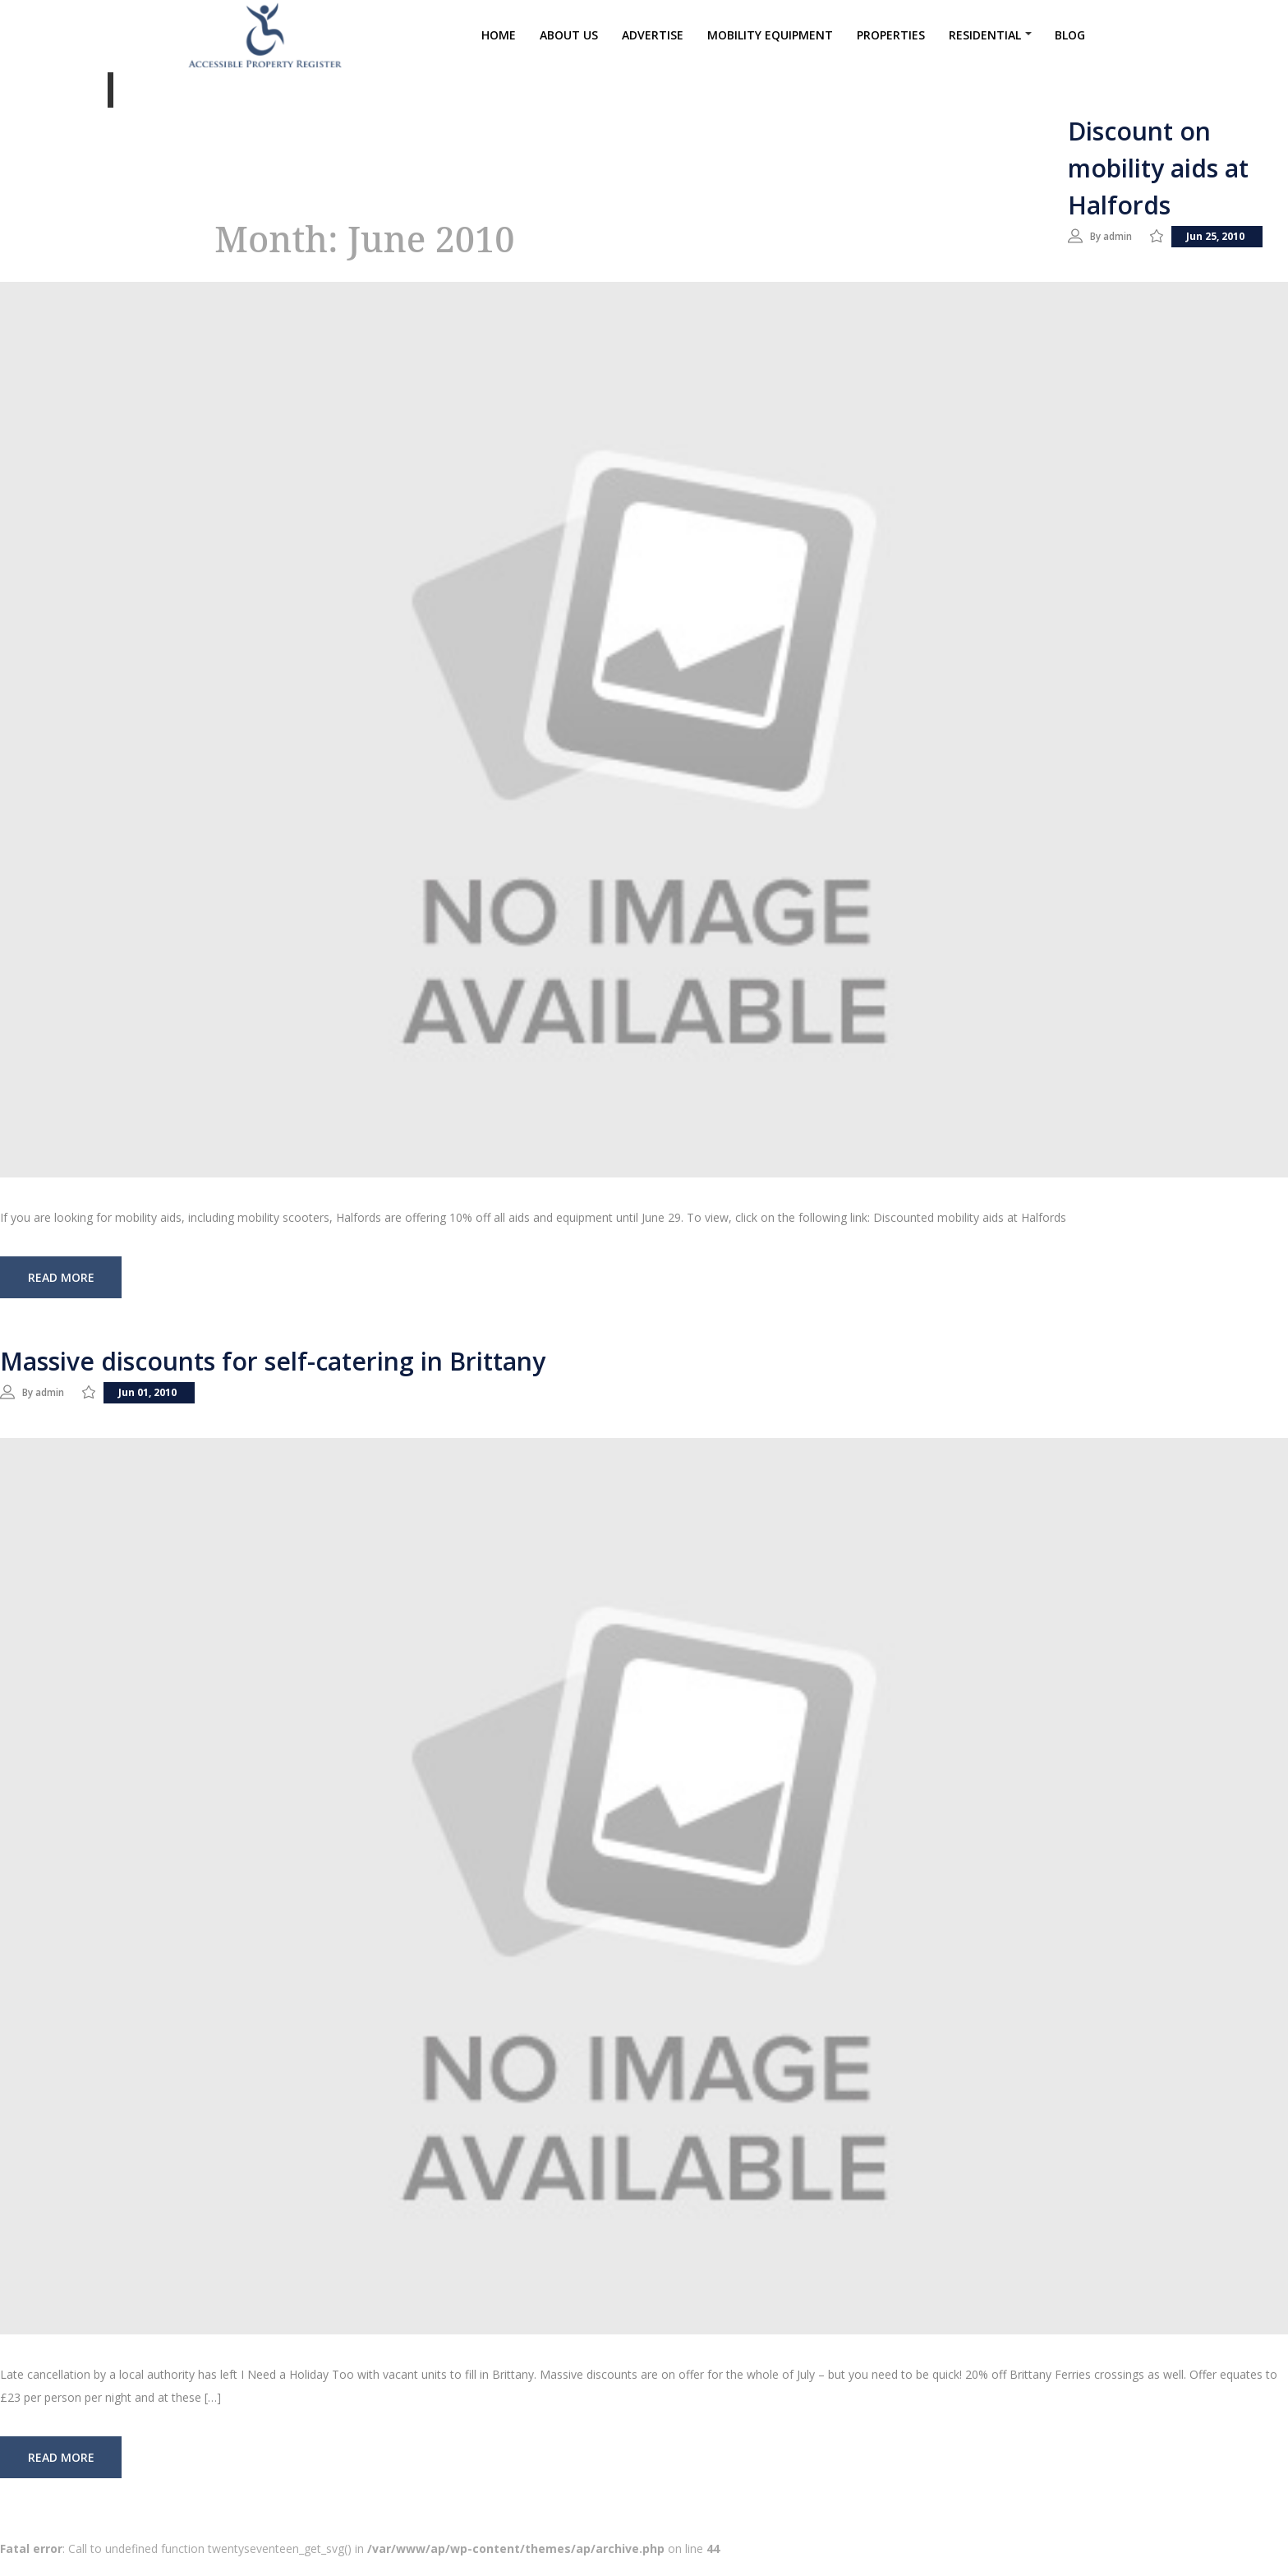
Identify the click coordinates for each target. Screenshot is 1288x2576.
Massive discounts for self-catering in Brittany (272, 1380)
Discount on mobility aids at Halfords (1158, 168)
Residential (985, 40)
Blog (1070, 40)
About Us (569, 40)
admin (1125, 235)
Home (498, 40)
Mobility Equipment (770, 40)
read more (61, 1296)
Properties (891, 40)
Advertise (652, 40)
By (1098, 235)
